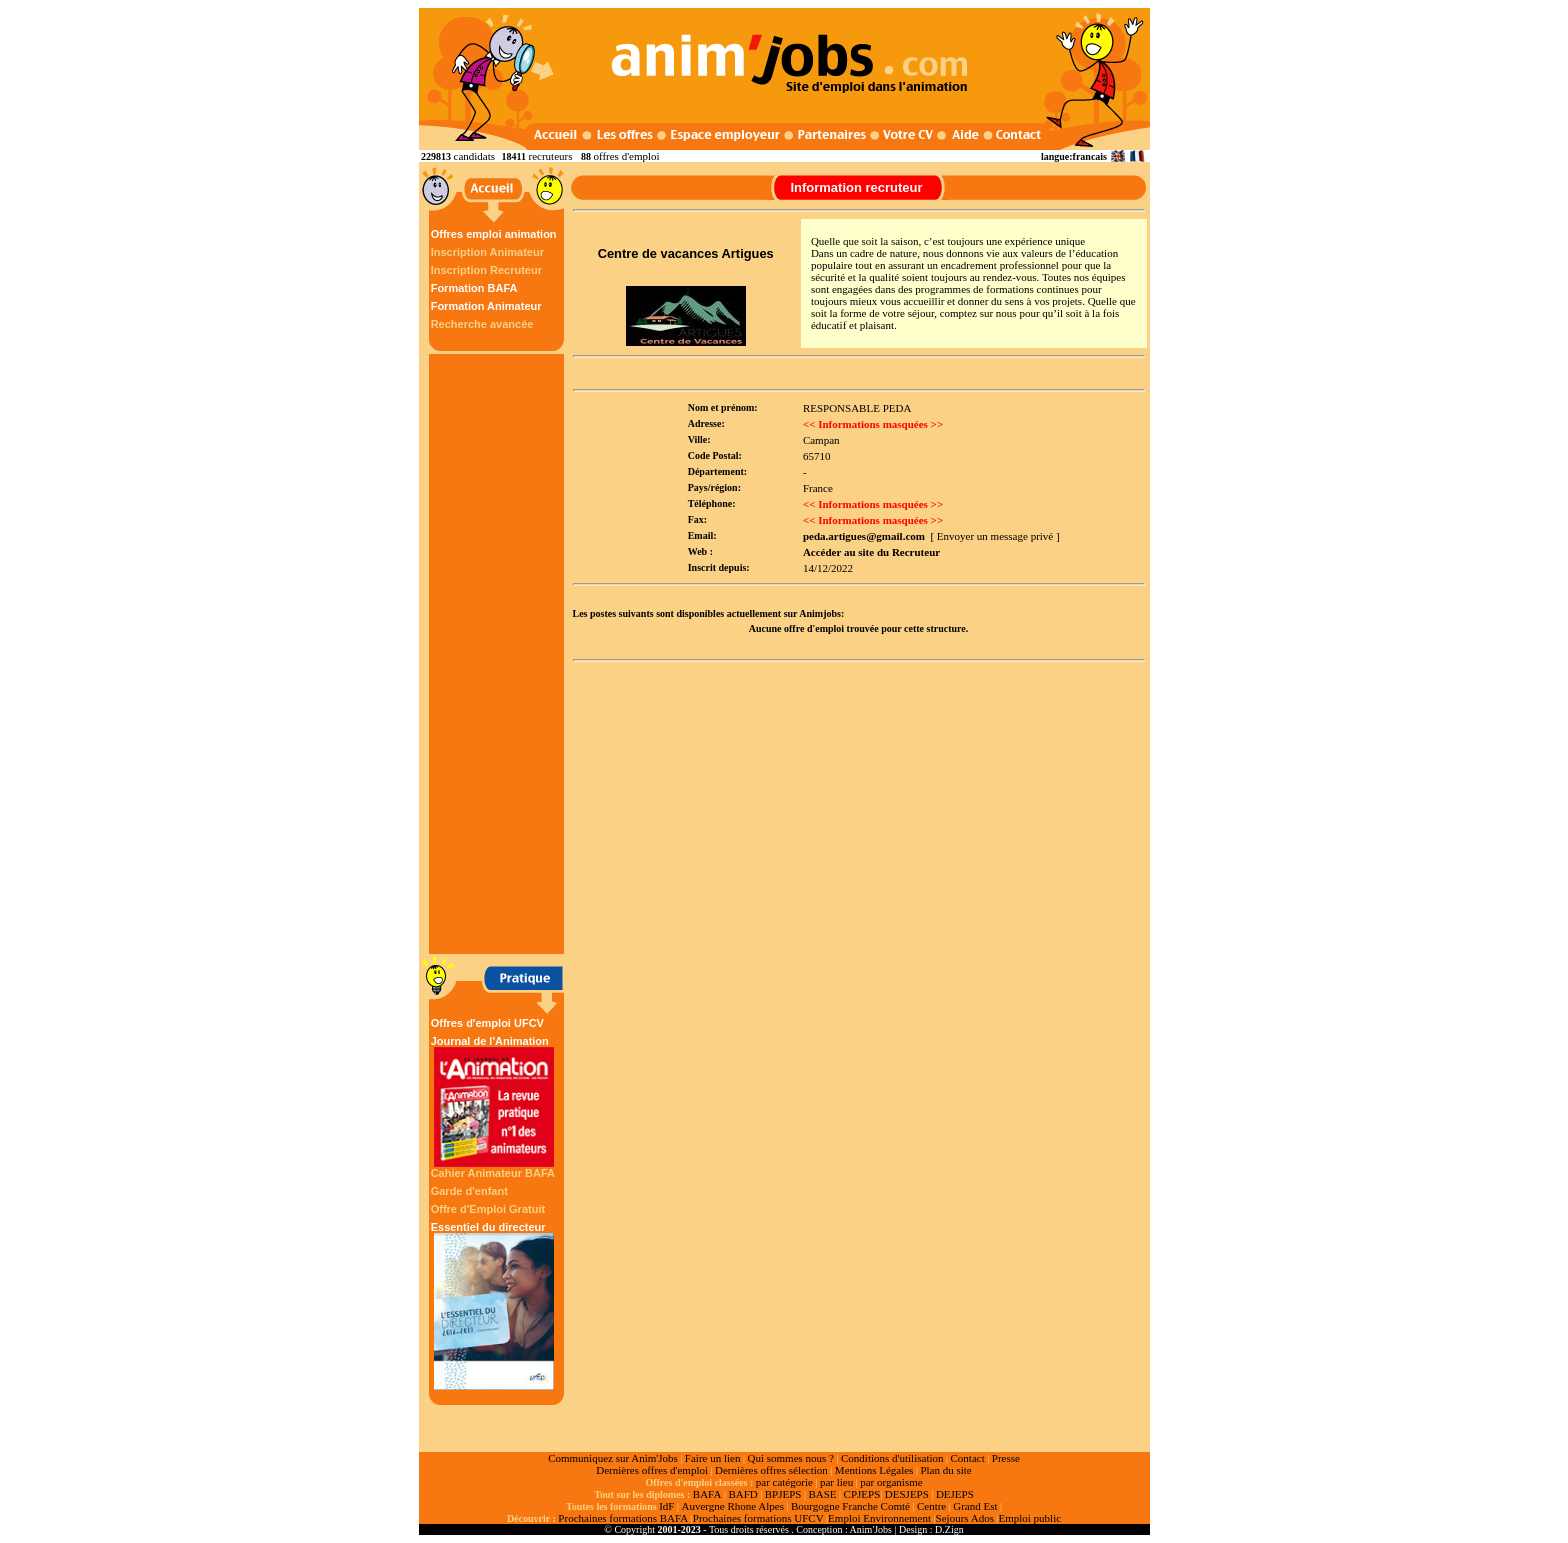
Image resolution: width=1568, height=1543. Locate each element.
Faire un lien (713, 1458)
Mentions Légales (874, 1470)
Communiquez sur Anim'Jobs (613, 1458)
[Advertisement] (499, 654)
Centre (931, 1506)
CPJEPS (862, 1494)
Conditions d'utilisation (892, 1458)
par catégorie (784, 1482)
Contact (968, 1458)
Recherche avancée (482, 324)
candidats (475, 156)
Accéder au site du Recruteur (871, 552)
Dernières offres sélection (771, 1470)
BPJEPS (783, 1494)
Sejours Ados (965, 1518)
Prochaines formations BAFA (623, 1518)
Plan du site (945, 1470)
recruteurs (550, 156)
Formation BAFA (474, 288)
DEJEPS (955, 1494)
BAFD (742, 1494)
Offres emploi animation (494, 234)
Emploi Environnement (879, 1518)
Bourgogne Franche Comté (850, 1506)
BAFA (707, 1494)
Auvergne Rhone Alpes (732, 1506)
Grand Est (975, 1506)
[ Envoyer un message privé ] (994, 536)
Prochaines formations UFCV (758, 1518)
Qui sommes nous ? (790, 1458)
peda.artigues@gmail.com (864, 536)
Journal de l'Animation (494, 1101)
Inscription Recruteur (486, 270)
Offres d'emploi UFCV (487, 1023)
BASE (822, 1494)
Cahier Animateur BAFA (493, 1173)
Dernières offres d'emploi (652, 1470)
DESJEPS (907, 1494)
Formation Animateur (486, 306)
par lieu (836, 1482)
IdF (666, 1506)
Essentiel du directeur (494, 1305)
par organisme (891, 1482)
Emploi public (1029, 1518)
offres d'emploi (626, 156)
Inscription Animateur (487, 252)
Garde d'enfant (469, 1191)
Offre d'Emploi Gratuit (488, 1209)
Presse (1006, 1458)
